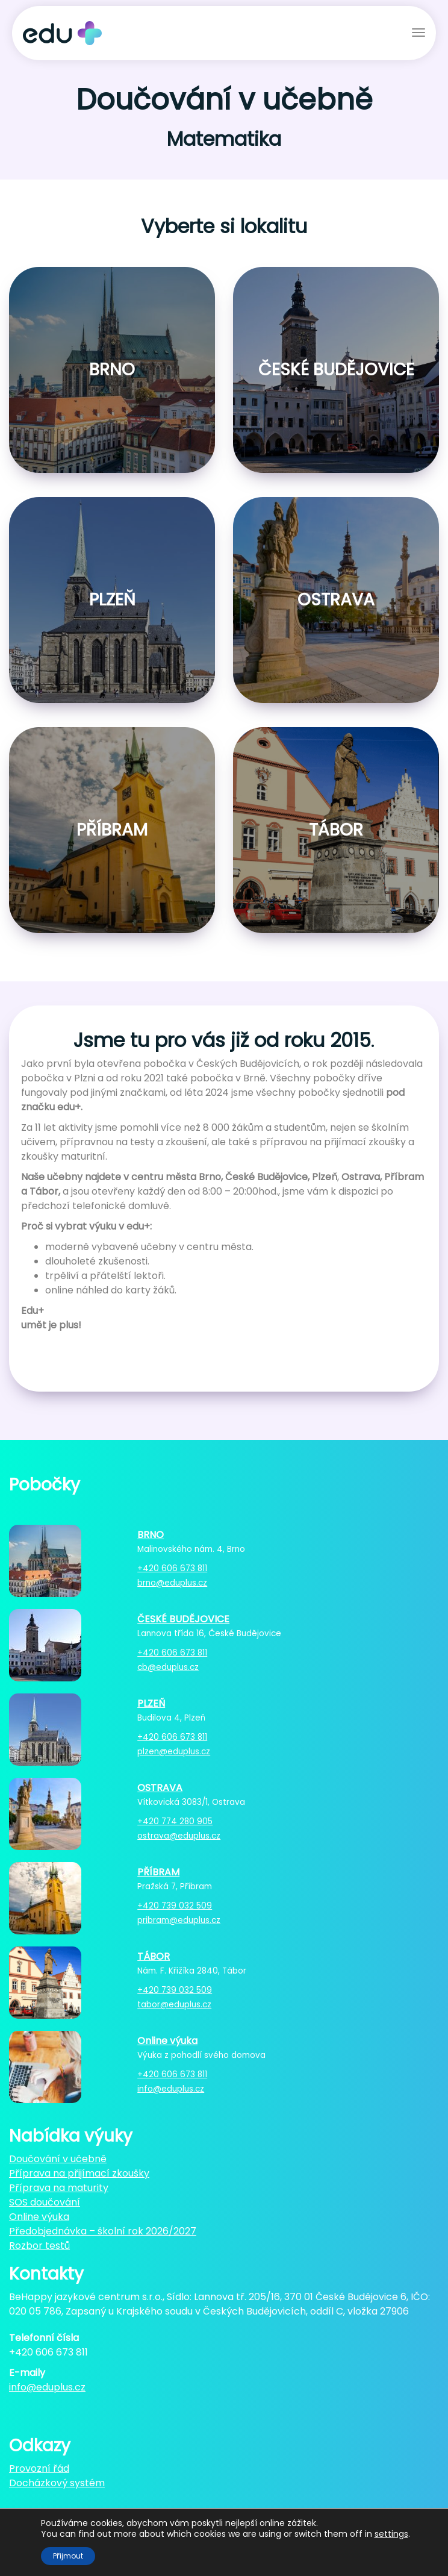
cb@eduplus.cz (168, 1667)
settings (391, 2533)
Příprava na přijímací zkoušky (79, 2173)
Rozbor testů (39, 2245)
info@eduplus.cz (170, 2089)
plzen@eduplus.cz (173, 1751)
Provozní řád (39, 2468)
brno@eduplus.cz (172, 1583)
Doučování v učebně (58, 2159)
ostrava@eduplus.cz (178, 1836)
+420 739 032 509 (174, 1906)
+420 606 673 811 (172, 1568)
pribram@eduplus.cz (178, 1920)
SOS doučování (44, 2202)
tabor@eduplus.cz (174, 2004)
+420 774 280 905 (175, 1821)
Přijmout (68, 2556)
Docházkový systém (57, 2483)
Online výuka (39, 2217)
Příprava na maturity (58, 2188)
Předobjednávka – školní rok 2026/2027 (102, 2231)
